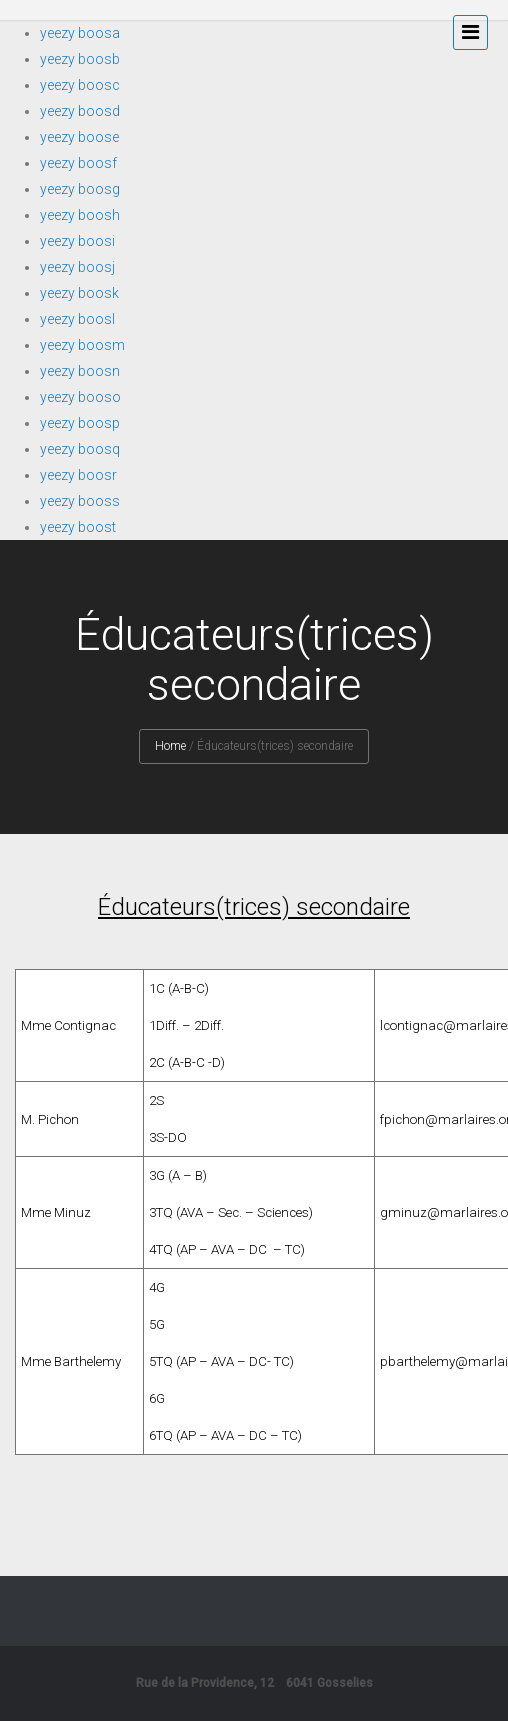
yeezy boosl (77, 319)
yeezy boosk (79, 293)
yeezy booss (80, 501)
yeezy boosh (80, 215)
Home (170, 746)
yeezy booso (80, 397)
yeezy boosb (80, 59)
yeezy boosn (80, 371)
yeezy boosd (80, 111)
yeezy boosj (77, 267)
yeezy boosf (78, 163)
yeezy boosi (77, 241)
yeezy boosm (82, 345)
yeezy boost (78, 527)
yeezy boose (79, 137)
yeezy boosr (78, 475)
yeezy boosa (80, 33)
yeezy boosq (80, 449)
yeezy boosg (80, 189)
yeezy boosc (80, 85)
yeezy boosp (80, 423)
